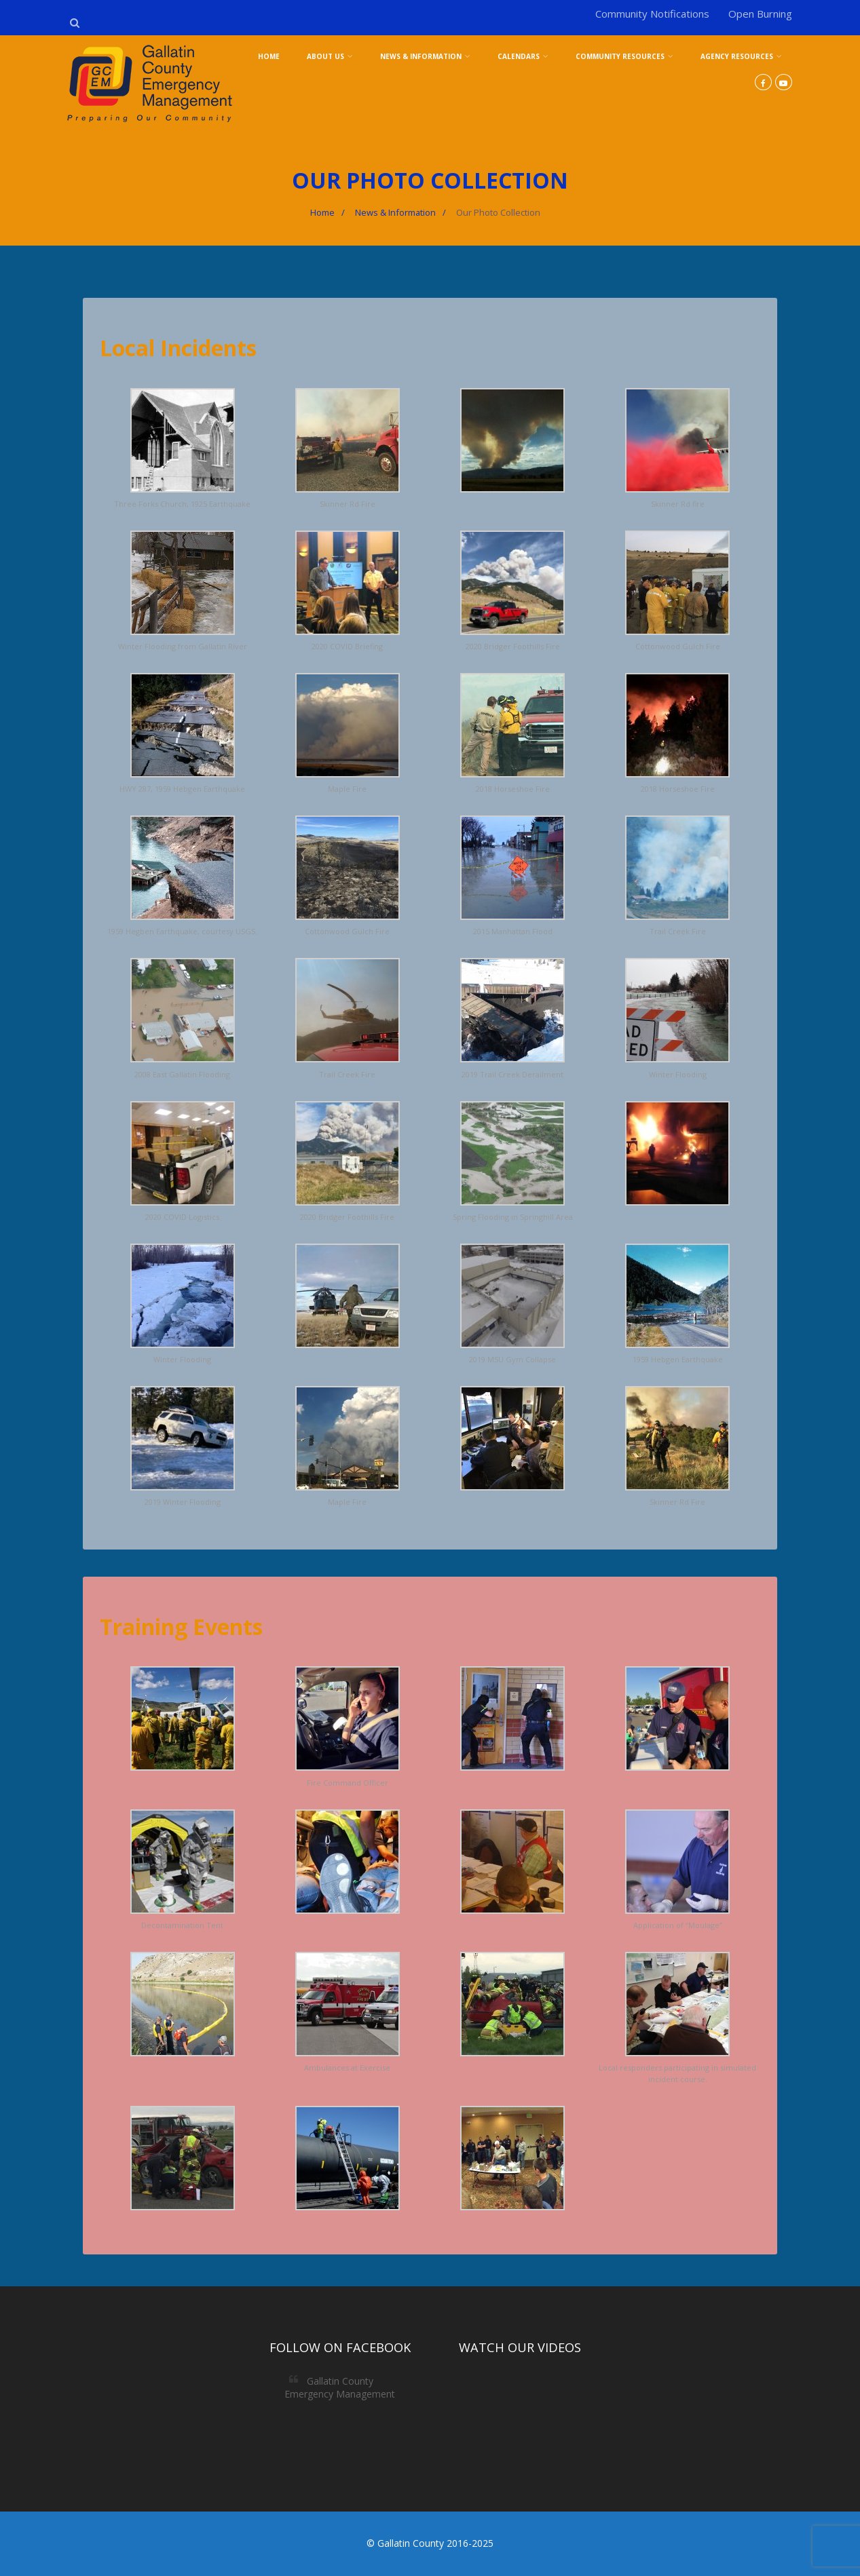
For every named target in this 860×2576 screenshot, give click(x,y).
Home (269, 56)
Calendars (523, 56)
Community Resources (624, 56)
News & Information (425, 56)
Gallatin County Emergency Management (339, 2387)
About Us (330, 56)
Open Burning (760, 13)
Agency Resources (741, 56)
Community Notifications (652, 13)
